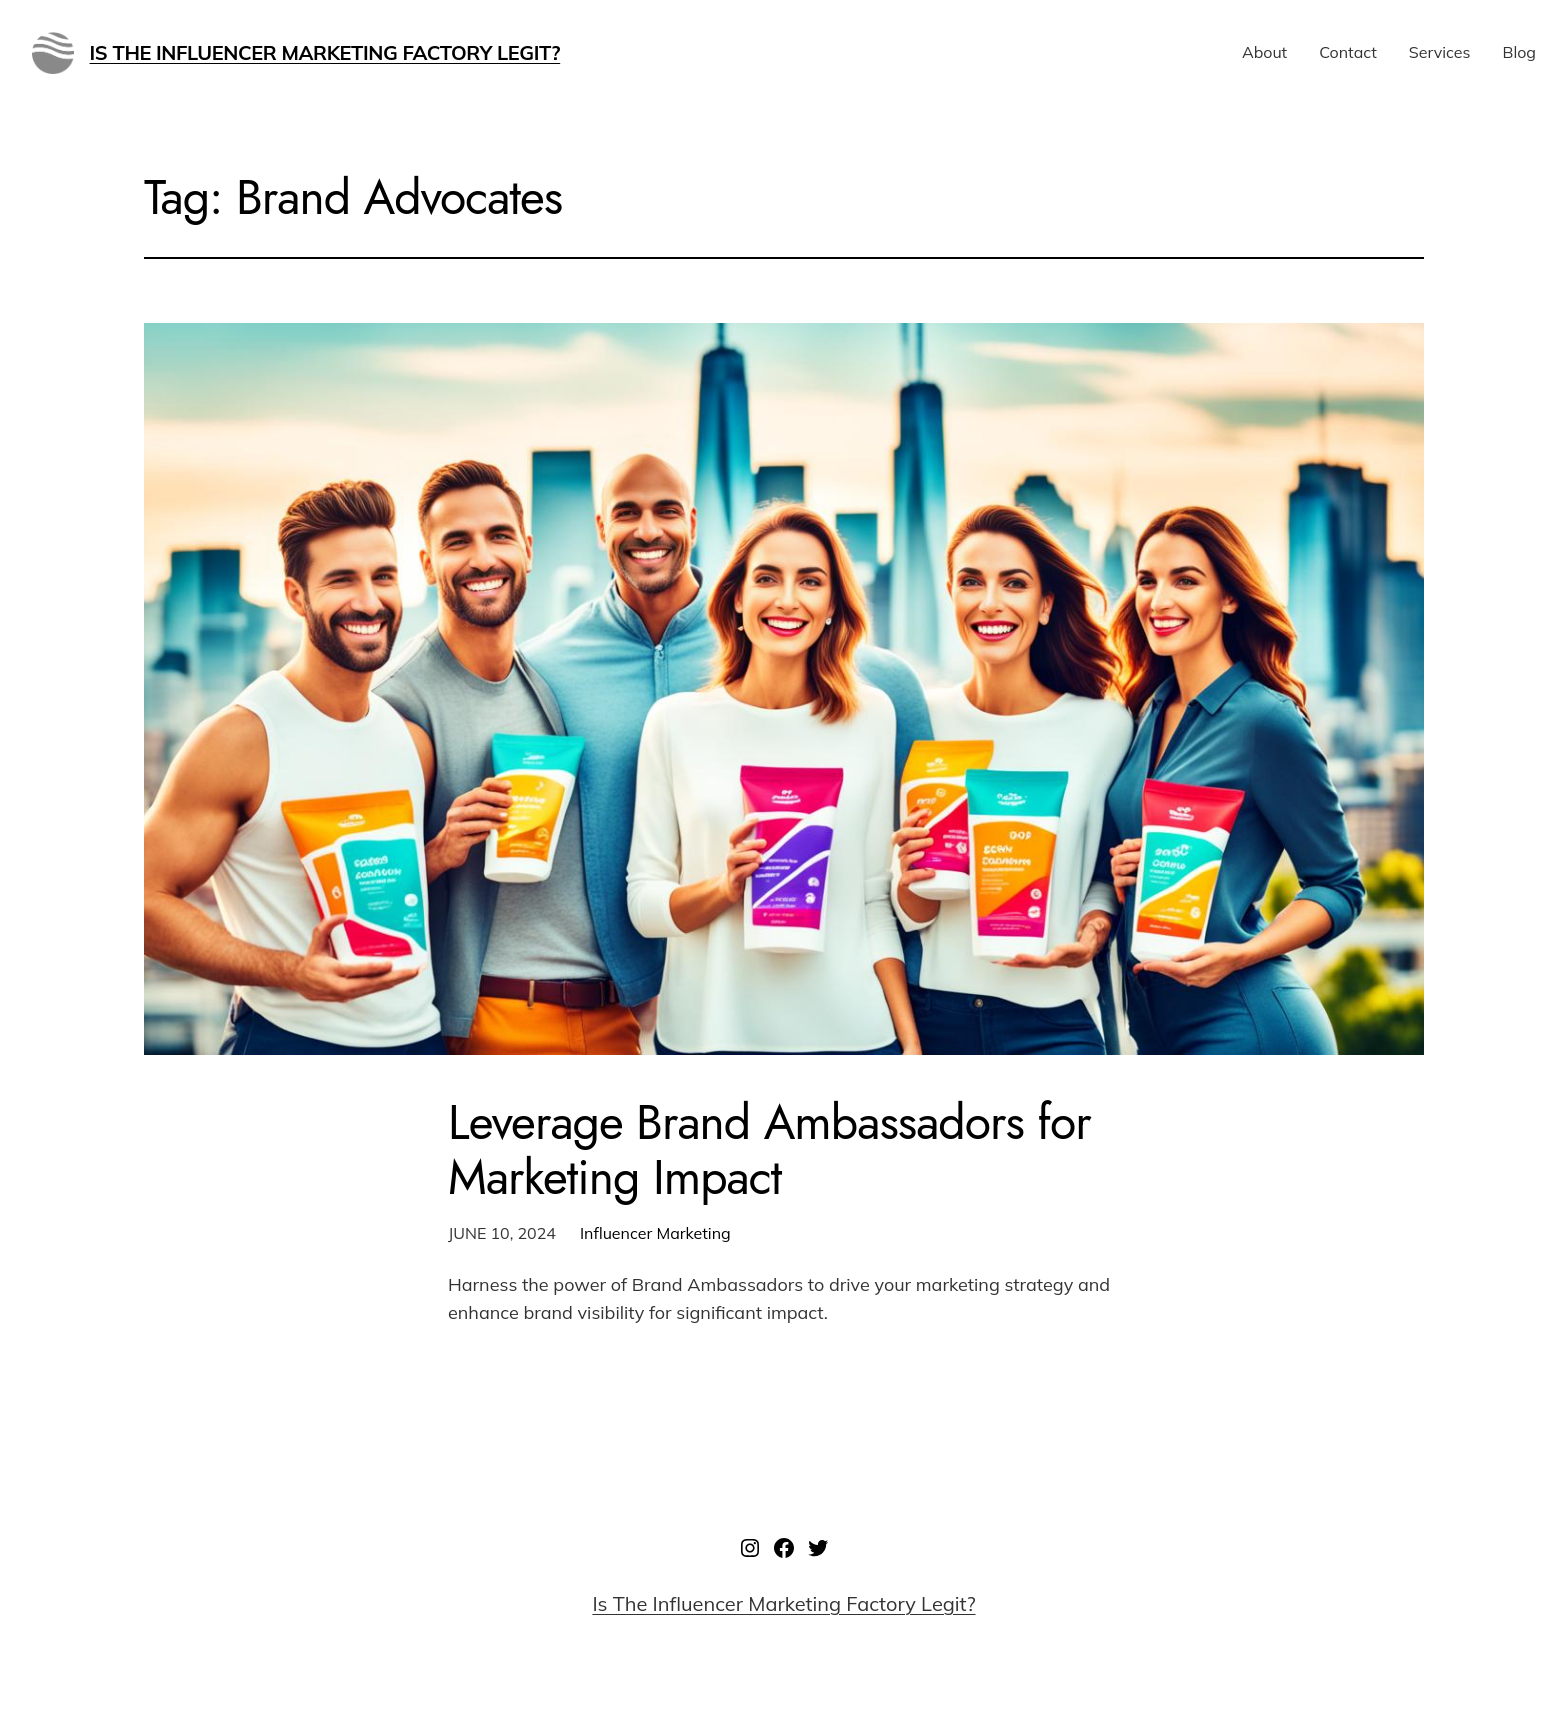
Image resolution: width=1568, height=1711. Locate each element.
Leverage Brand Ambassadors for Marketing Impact (769, 1150)
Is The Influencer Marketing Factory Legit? (325, 52)
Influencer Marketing (655, 1233)
